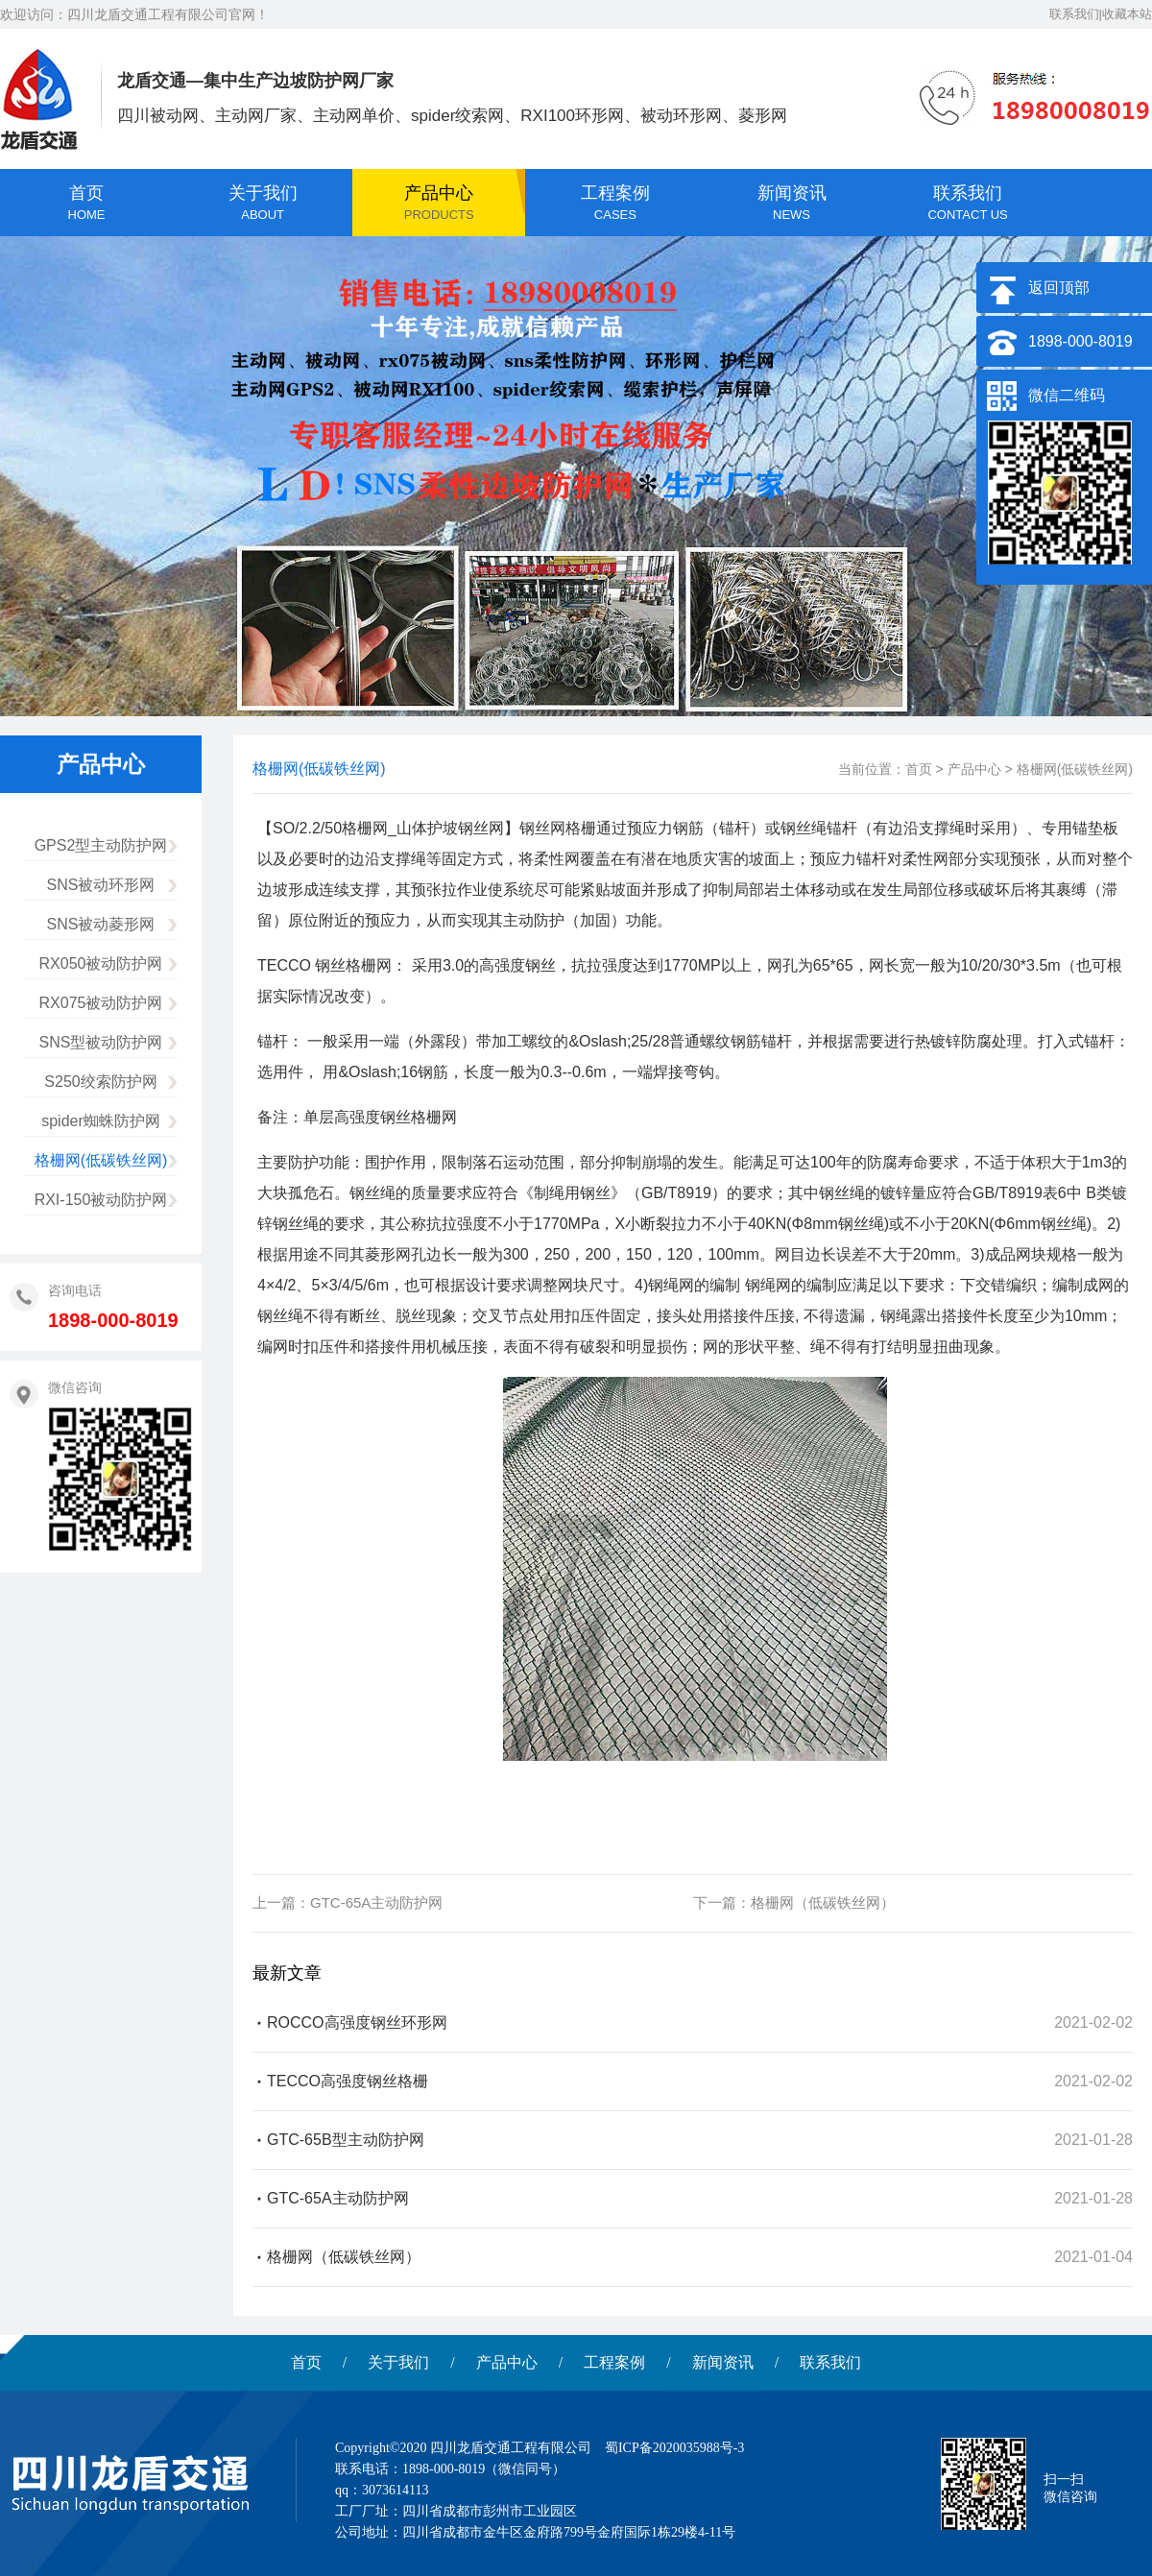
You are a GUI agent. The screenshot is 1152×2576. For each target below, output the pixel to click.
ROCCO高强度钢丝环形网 (357, 2022)
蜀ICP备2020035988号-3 (674, 2448)
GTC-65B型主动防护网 (345, 2139)
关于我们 (398, 2362)
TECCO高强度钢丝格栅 (347, 2081)
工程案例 (614, 2362)
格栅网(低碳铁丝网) (101, 1160)
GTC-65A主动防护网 (376, 1902)
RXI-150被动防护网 (101, 1200)
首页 (918, 769)
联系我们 (830, 2362)
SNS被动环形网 (101, 885)
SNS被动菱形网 (101, 924)
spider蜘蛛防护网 (100, 1121)
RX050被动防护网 (101, 963)
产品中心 (974, 769)
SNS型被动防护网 (101, 1042)
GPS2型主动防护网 (101, 845)
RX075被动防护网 (101, 1003)
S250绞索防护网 (100, 1081)
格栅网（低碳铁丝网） (823, 1902)
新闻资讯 (723, 2362)
